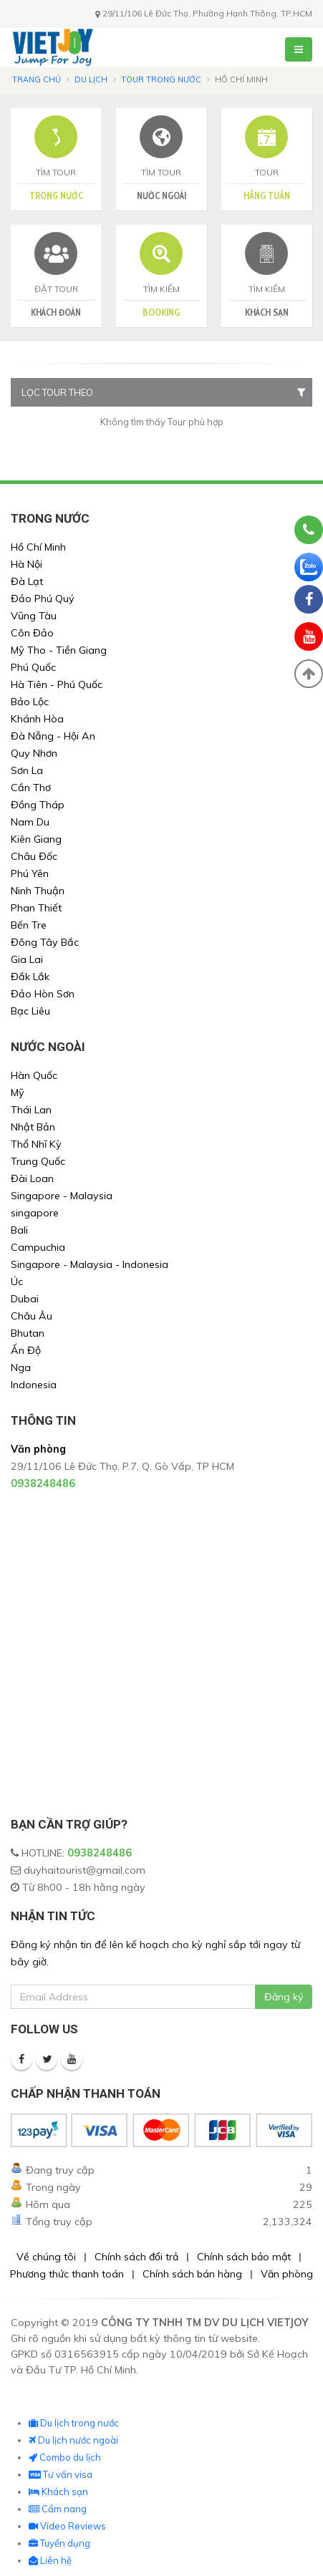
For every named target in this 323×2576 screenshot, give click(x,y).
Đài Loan (32, 1178)
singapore (35, 1212)
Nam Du (30, 821)
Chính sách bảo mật (244, 2256)
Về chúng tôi (46, 2256)
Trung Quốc (38, 1161)
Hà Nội (26, 564)
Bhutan (27, 1333)
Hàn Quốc (34, 1075)
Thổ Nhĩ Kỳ (36, 1144)
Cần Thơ (31, 787)
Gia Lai (27, 959)
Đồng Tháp (37, 804)
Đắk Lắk (30, 976)
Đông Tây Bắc (45, 942)
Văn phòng (287, 2273)
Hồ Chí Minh (38, 547)
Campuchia (38, 1247)
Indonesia (34, 1384)
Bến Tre (29, 925)
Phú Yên (30, 873)
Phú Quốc (33, 667)
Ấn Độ (26, 1350)
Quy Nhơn (34, 753)
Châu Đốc (34, 856)
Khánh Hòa (37, 718)
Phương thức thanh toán (67, 2273)
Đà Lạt (27, 581)
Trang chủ (36, 79)
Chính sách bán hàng (192, 2273)
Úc (17, 1281)
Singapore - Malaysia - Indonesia (89, 1264)
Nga (21, 1367)
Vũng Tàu (34, 615)
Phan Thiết (36, 907)
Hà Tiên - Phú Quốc (56, 684)
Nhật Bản (33, 1126)
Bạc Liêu (30, 1010)
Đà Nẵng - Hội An (53, 736)
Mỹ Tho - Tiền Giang (59, 650)
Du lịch (90, 79)
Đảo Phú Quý (42, 598)
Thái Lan (31, 1109)
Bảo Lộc (30, 701)
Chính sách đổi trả (136, 2256)
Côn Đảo (32, 632)
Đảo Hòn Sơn (42, 993)
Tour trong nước (161, 79)
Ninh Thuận (37, 890)
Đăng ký (283, 1996)
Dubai (25, 1298)
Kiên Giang (36, 839)
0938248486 (99, 1852)
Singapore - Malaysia (61, 1195)
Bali (19, 1230)
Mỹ (17, 1092)
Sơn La (27, 770)
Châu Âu (31, 1315)
